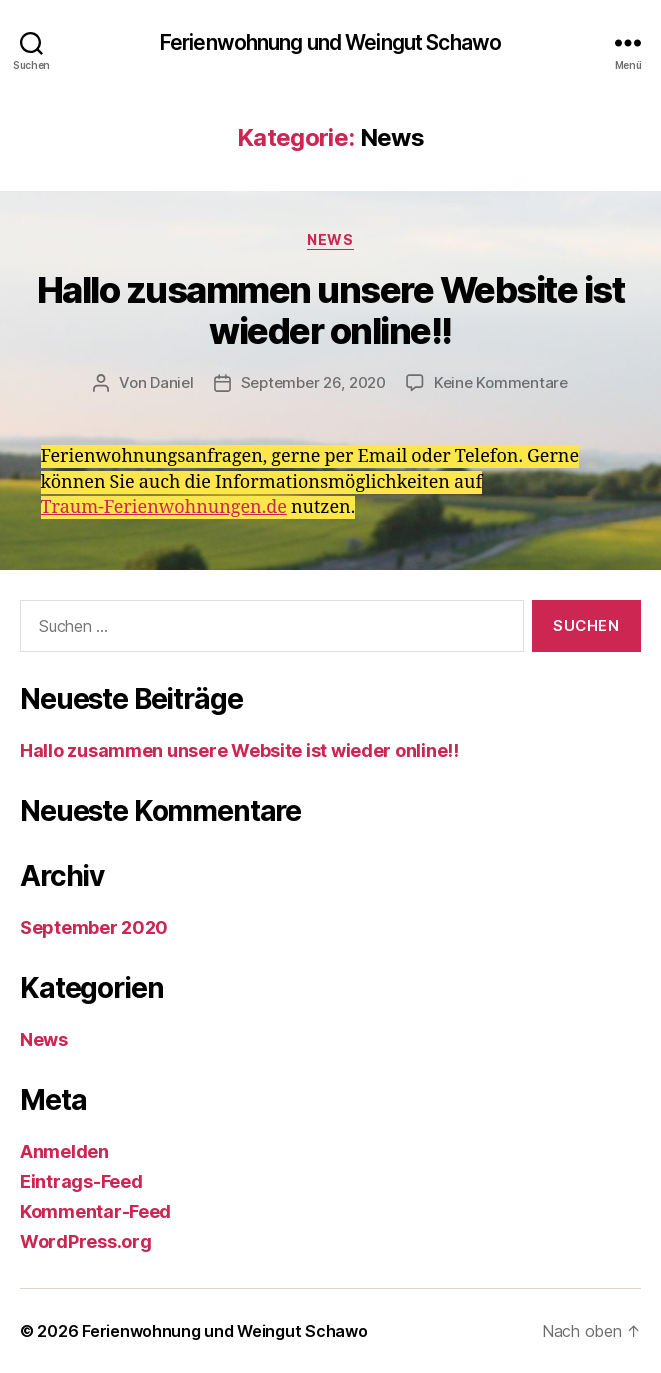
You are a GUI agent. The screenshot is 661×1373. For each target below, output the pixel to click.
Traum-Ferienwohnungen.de (164, 507)
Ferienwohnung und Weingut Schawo (330, 42)
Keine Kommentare (501, 382)
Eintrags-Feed (81, 1181)
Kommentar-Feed (95, 1211)
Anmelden (64, 1151)
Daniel (171, 382)
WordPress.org (86, 1241)
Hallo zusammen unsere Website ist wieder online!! (331, 310)
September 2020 (94, 927)
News (330, 239)
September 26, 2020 (313, 382)
